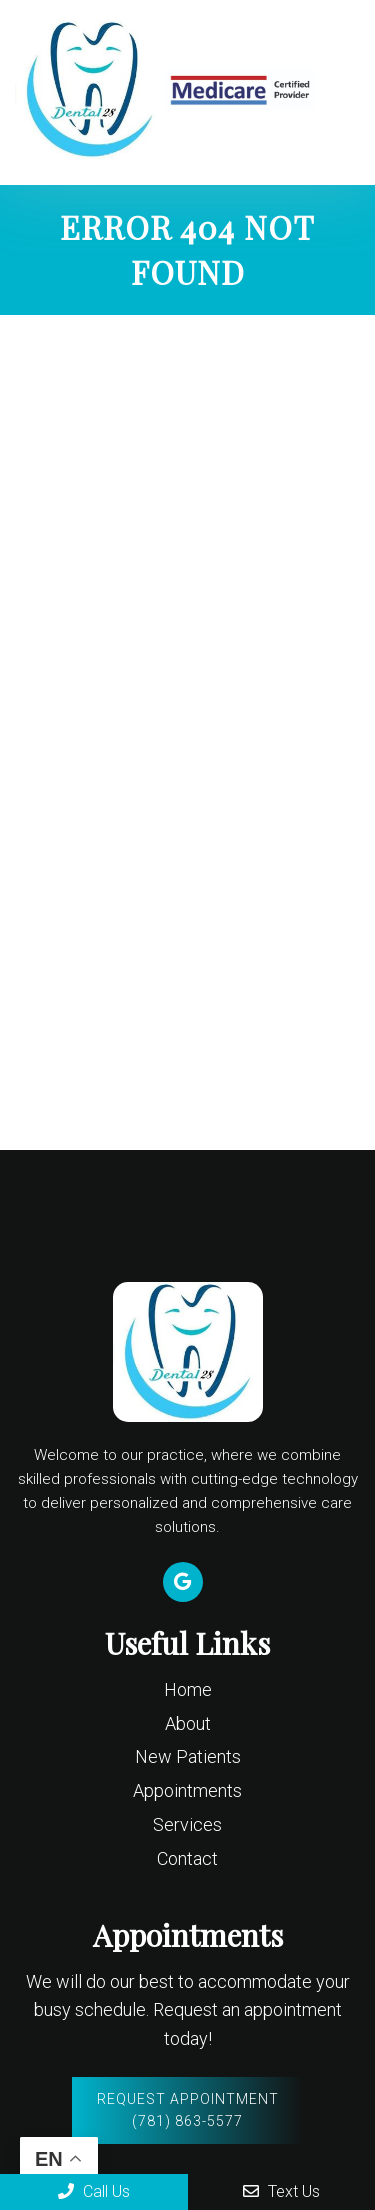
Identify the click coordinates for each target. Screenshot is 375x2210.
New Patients (188, 1756)
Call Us (94, 2191)
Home (188, 1689)
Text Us (281, 2191)
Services (187, 1824)
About (188, 1723)
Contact (187, 1858)
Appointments (187, 1790)
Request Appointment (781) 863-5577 (188, 2110)
